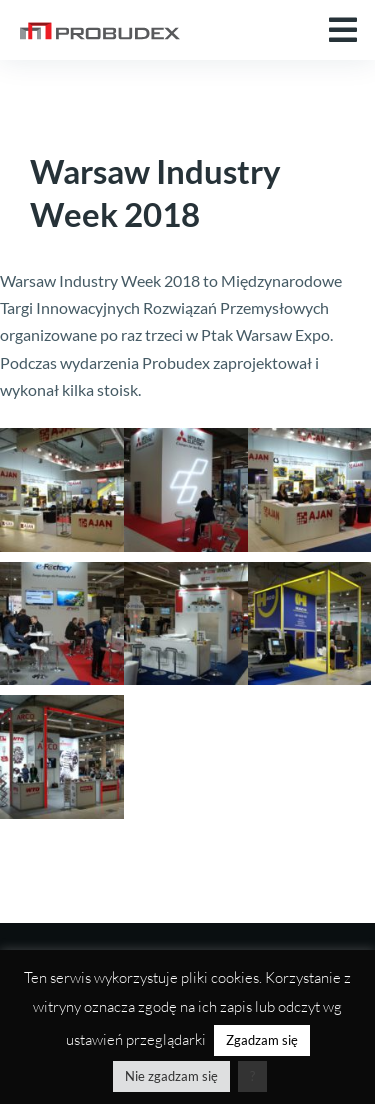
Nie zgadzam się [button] (171, 1076)
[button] (343, 30)
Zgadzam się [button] (262, 1040)
